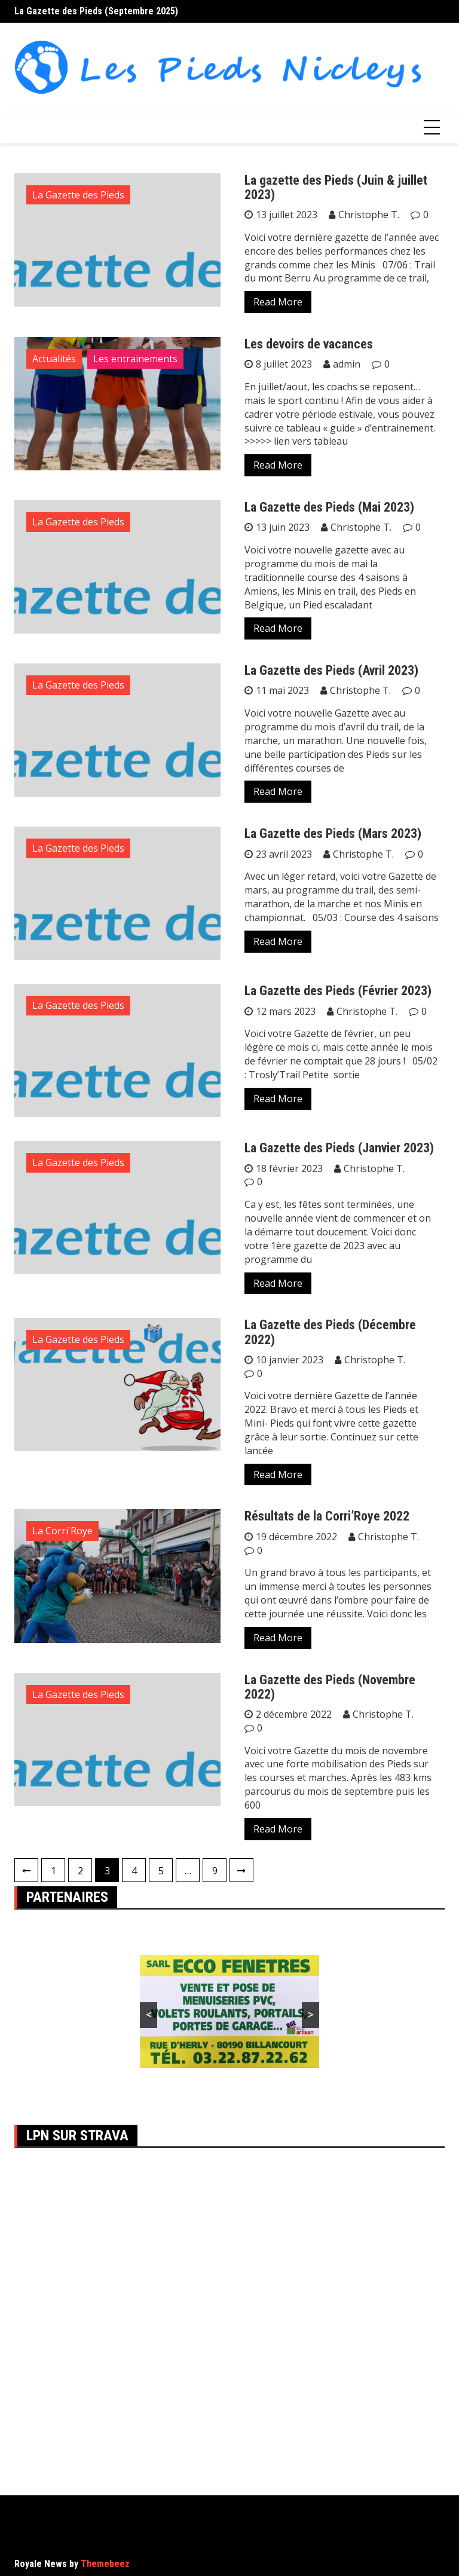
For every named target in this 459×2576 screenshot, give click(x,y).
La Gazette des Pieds (78, 194)
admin (346, 364)
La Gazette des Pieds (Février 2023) (338, 990)
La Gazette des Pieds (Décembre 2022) (330, 1332)
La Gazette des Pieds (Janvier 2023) (339, 1147)
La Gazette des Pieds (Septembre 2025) (96, 11)
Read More (277, 301)
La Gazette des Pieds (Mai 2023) (329, 507)
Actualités (54, 358)
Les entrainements (135, 358)
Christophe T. (368, 214)
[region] (229, 2011)
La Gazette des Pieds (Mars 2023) (332, 833)
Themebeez (105, 2563)
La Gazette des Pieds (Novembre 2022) (329, 1687)
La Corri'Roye (62, 1530)
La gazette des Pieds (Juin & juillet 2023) (335, 187)
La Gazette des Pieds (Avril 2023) (331, 670)
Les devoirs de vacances (308, 343)
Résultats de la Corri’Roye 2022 (326, 1516)
